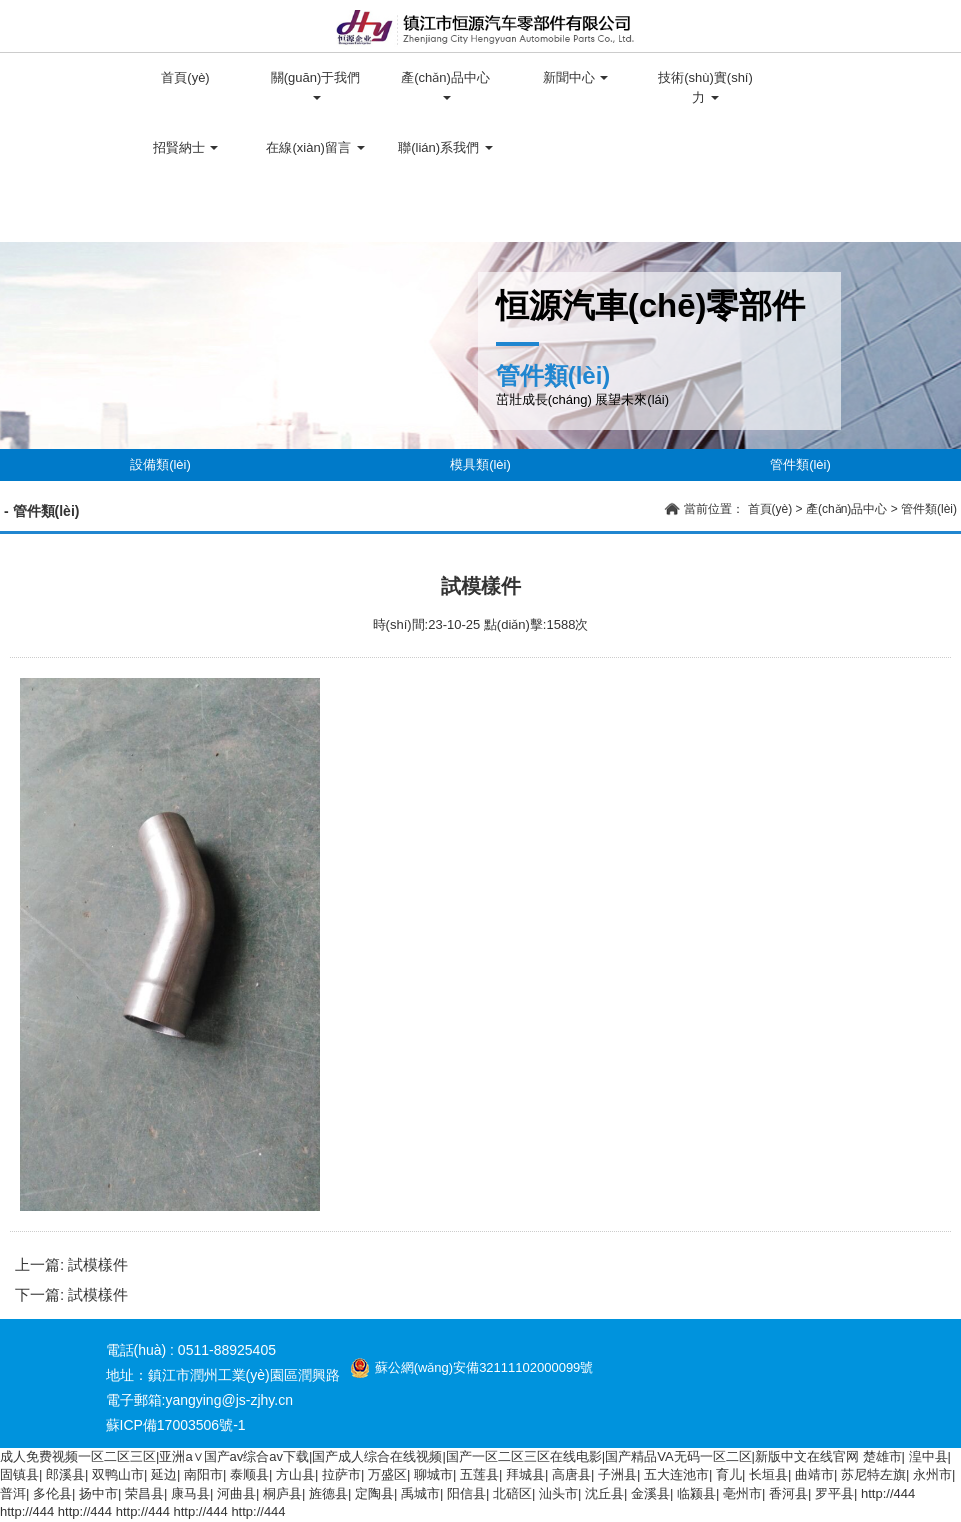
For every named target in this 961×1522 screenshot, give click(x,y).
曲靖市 (814, 1474)
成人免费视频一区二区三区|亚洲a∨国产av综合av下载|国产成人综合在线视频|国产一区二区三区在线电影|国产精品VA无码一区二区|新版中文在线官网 (429, 1456)
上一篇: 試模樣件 (71, 1264)
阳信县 (466, 1493)
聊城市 (433, 1474)
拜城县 (525, 1474)
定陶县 (374, 1493)
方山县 (295, 1474)
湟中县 (928, 1456)
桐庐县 (282, 1493)
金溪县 (650, 1493)
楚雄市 (882, 1456)
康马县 (190, 1493)
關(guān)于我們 (316, 85)
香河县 (788, 1493)
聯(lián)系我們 (445, 147)
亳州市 (742, 1493)
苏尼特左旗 (873, 1474)
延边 (164, 1474)
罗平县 (834, 1493)
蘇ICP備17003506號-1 (176, 1425)
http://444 (888, 1493)
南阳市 (203, 1474)
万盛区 (387, 1474)
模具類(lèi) (480, 464)
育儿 (729, 1474)
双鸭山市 (118, 1474)
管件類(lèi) (800, 464)
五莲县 (479, 1474)
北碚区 (512, 1493)
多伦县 (52, 1493)
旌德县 (328, 1493)
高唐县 (571, 1474)
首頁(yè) (185, 77)
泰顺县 (249, 1474)
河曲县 (236, 1493)
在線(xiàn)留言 (315, 147)
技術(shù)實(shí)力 (705, 87)
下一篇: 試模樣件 (71, 1294)
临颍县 (696, 1493)
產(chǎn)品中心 (445, 85)
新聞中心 (576, 77)
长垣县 (768, 1474)
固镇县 (19, 1474)
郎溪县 (65, 1474)
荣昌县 (144, 1493)
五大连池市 (676, 1474)
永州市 (932, 1474)
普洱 (13, 1493)
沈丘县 (604, 1493)
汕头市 (558, 1493)
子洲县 (617, 1474)
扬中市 (98, 1493)
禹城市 (420, 1493)
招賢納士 (186, 147)
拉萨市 (341, 1474)
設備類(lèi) (160, 464)
